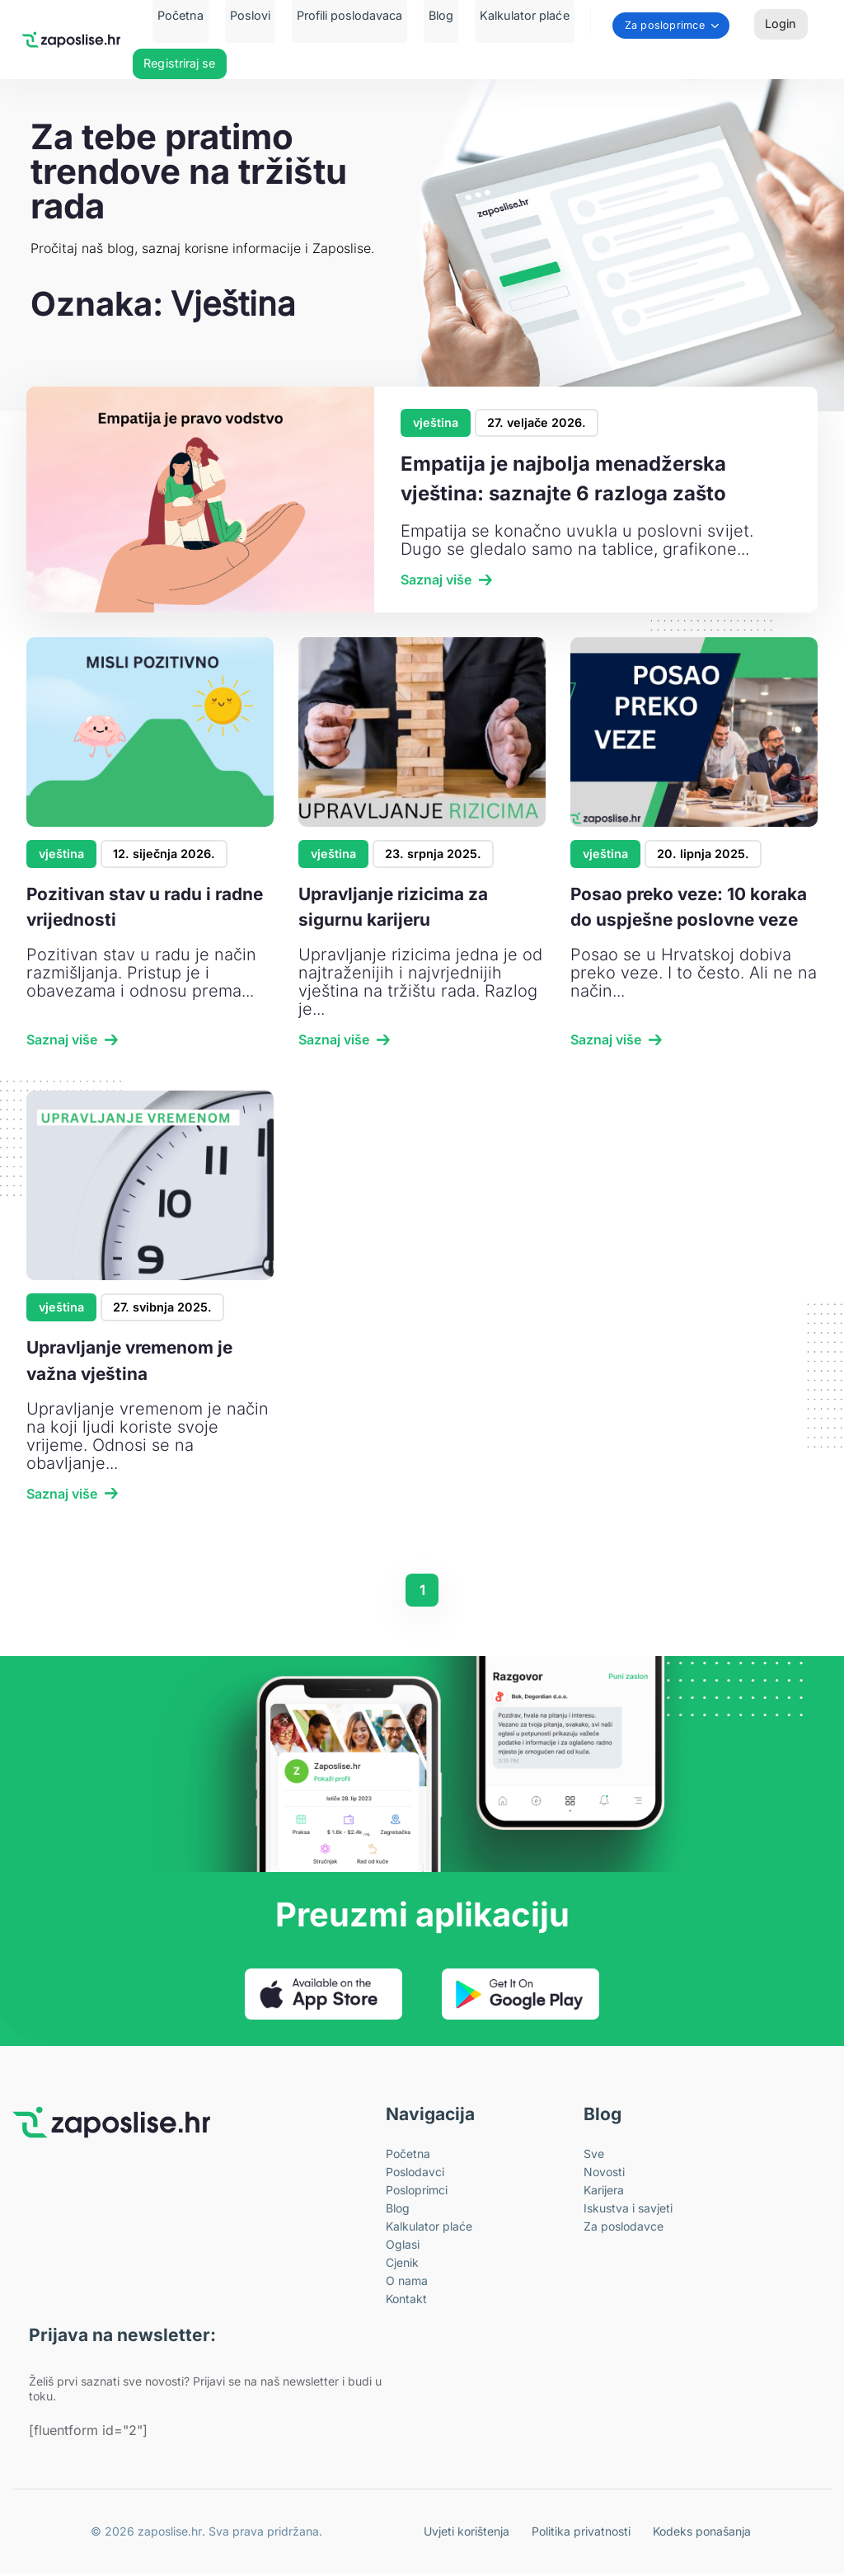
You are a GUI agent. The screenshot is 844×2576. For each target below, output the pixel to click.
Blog (431, 15)
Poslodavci (415, 2174)
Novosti (604, 2174)
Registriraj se (179, 66)
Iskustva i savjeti (628, 2210)
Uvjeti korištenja (480, 2534)
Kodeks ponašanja (704, 2534)
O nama (407, 2283)
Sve (594, 2156)
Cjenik (402, 2265)
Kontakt (406, 2301)
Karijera (604, 2192)
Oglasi (403, 2247)
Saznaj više (436, 580)
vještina (435, 422)
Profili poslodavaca (350, 15)
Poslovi (260, 15)
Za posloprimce (640, 27)
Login (780, 25)
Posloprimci (417, 2192)
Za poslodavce (623, 2229)
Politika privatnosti (589, 2534)
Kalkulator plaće (504, 15)
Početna (200, 15)
